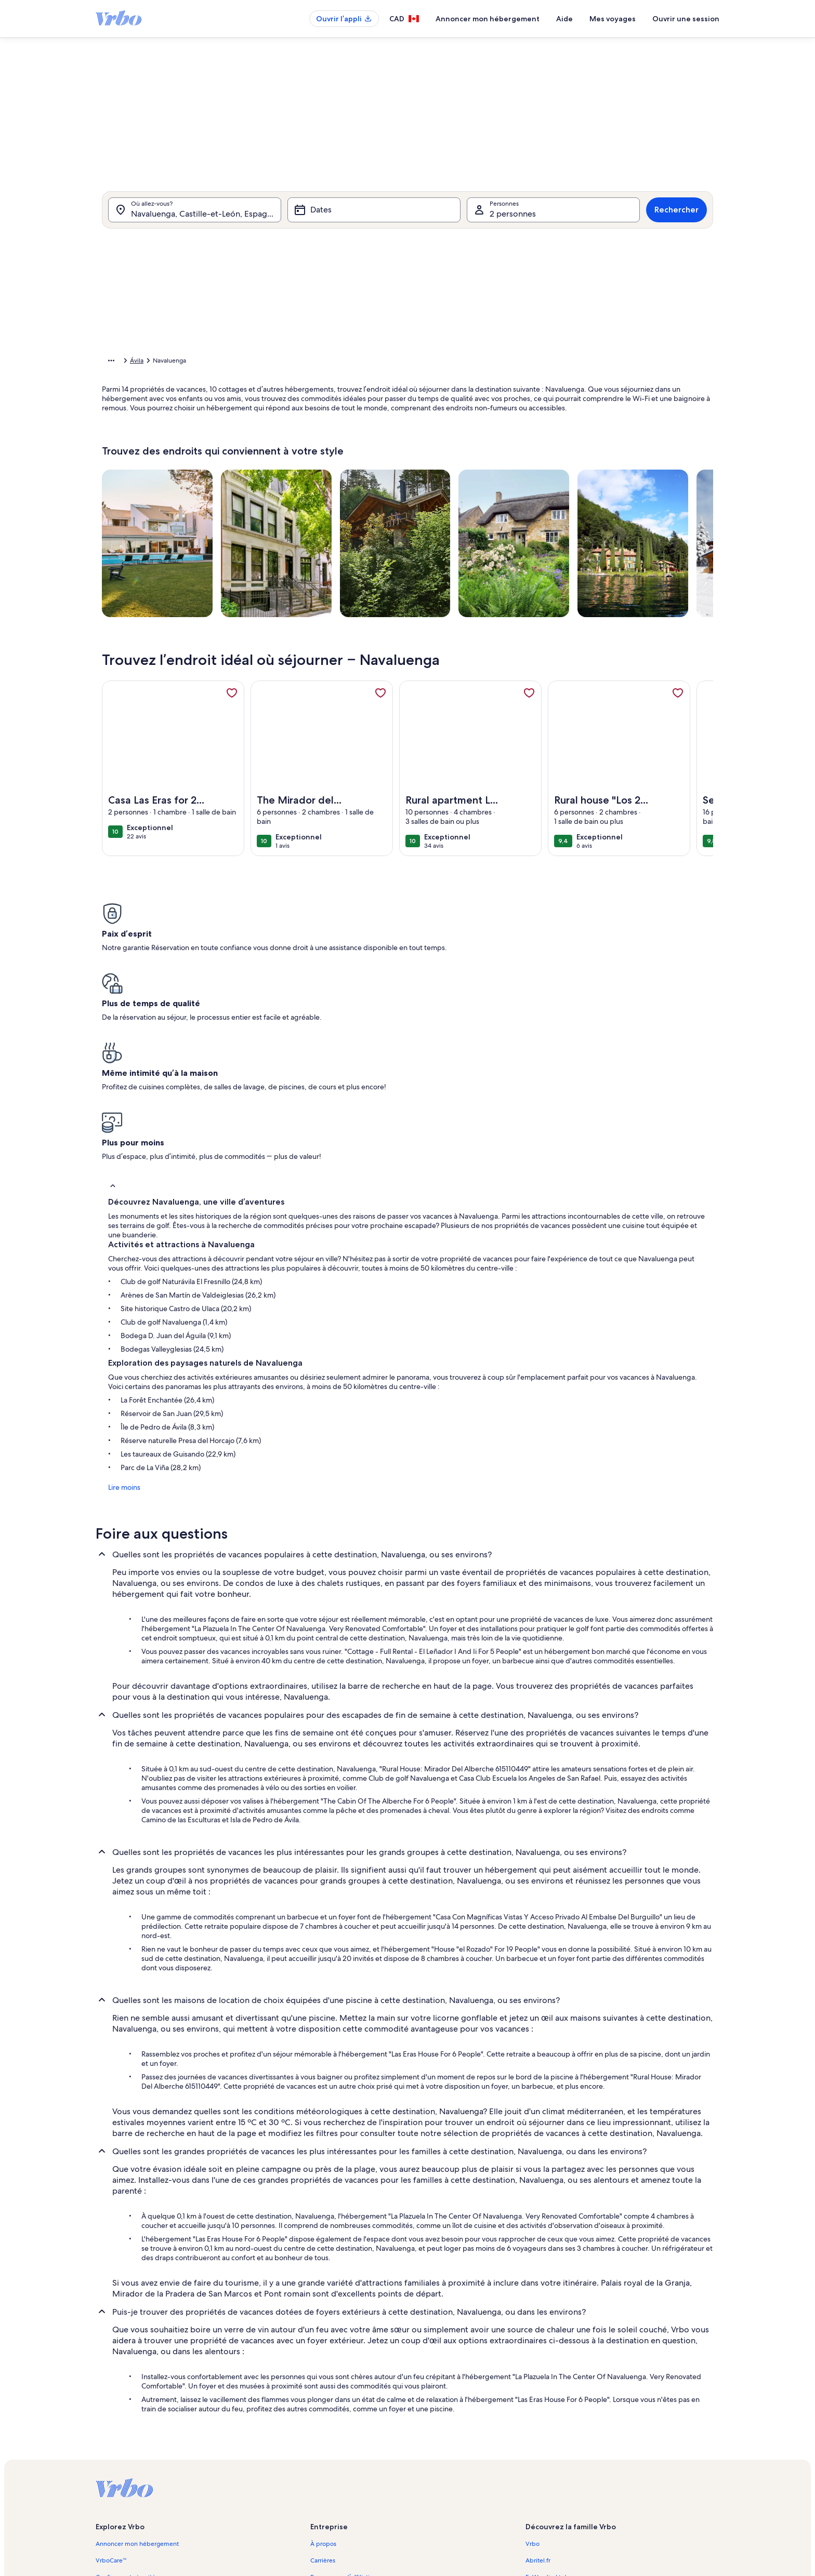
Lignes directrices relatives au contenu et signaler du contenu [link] (396, 2503)
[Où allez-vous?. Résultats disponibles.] (194, 223)
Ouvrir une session (685, 18)
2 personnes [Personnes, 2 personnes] (513, 227)
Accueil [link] (112, 362)
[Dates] (374, 223)
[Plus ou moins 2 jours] (402, 479)
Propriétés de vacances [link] (165, 362)
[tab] (372, 253)
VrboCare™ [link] (111, 2386)
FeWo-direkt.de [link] (547, 2403)
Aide (564, 18)
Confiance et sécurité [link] (125, 2403)
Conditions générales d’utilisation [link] (357, 2453)
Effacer (541, 510)
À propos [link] (323, 2370)
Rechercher (676, 223)
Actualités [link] (324, 2419)
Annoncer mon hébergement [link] (137, 2370)
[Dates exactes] (317, 479)
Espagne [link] (219, 362)
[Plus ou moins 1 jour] (363, 479)
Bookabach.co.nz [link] (549, 2419)
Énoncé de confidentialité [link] (346, 2469)
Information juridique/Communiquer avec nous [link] (377, 2436)
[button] (370, 337)
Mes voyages (612, 18)
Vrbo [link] (532, 2370)
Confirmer (594, 510)
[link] (232, 709)
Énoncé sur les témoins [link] (342, 2486)
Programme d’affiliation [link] (343, 2403)
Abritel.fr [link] (537, 2386)
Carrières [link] (322, 2386)
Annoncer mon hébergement (488, 18)
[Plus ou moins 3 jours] (442, 479)
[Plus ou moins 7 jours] (483, 479)
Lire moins (118, 1313)
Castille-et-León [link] (262, 362)
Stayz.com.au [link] (543, 2436)
